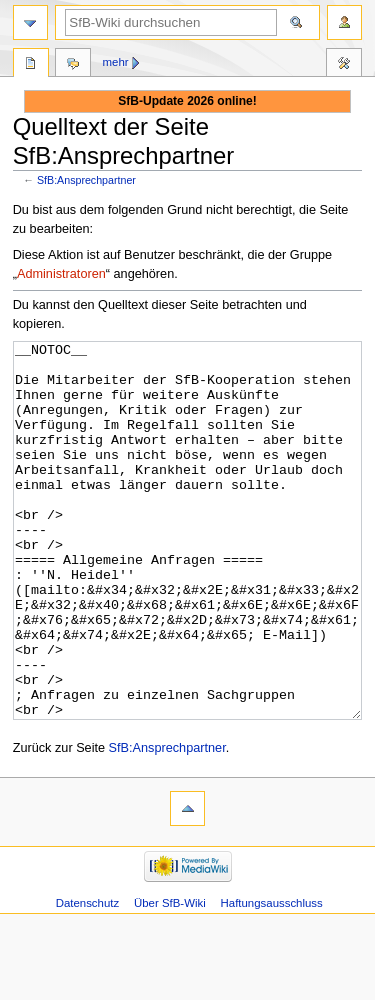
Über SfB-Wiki (170, 978)
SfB (31, 65)
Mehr (116, 62)
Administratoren (61, 274)
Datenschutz (88, 978)
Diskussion (73, 65)
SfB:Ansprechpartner (86, 180)
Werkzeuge (344, 65)
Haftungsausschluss (272, 978)
